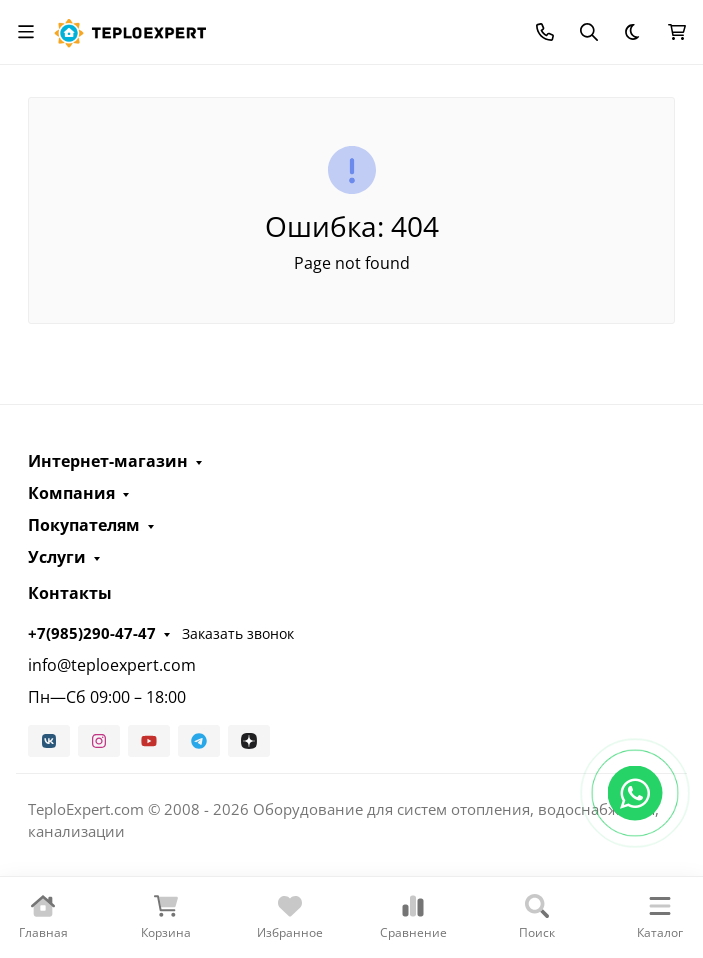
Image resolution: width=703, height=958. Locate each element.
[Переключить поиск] (589, 32)
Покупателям (84, 525)
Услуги (57, 557)
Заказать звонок (238, 633)
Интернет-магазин (108, 461)
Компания (71, 493)
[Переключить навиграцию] (26, 32)
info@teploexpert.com (112, 665)
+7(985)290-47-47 (92, 633)
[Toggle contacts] (545, 32)
